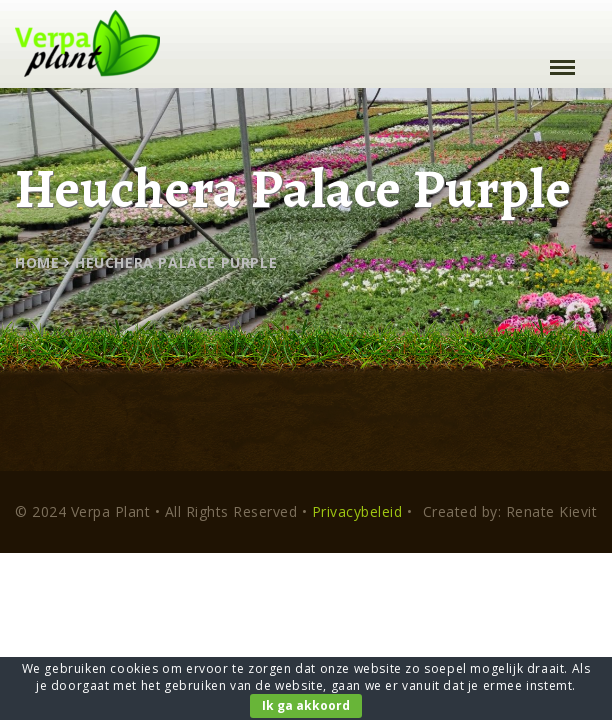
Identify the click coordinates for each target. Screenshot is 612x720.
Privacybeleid (357, 511)
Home (37, 262)
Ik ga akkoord (306, 705)
